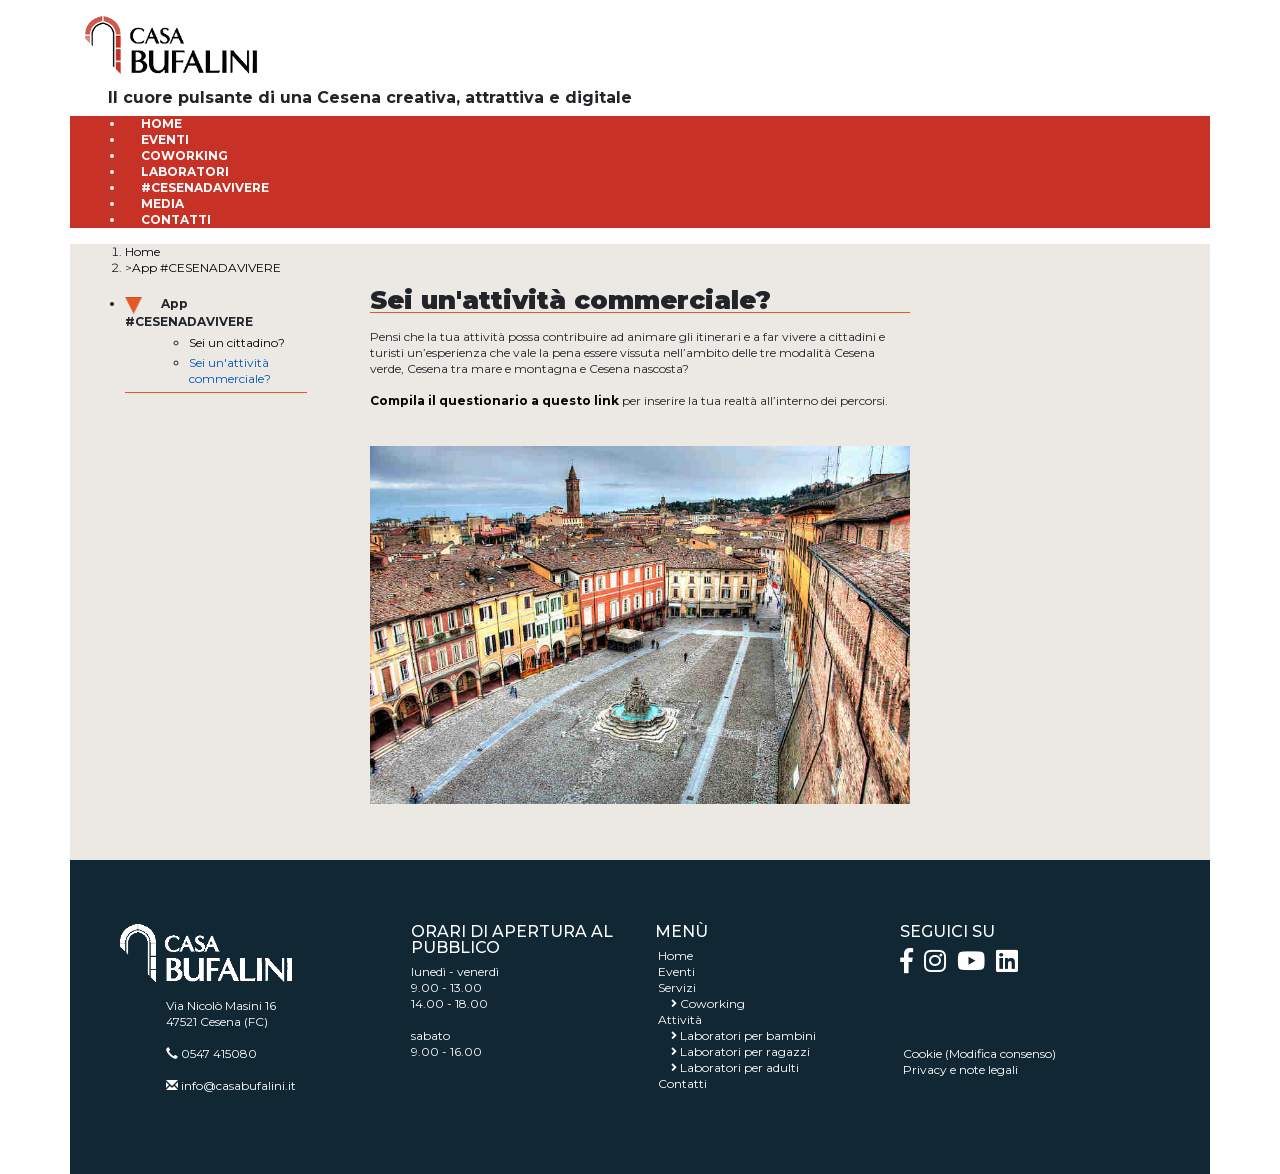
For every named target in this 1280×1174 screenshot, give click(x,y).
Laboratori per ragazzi (745, 1051)
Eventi (676, 971)
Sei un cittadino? (237, 342)
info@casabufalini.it (238, 1085)
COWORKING (184, 155)
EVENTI (165, 139)
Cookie (922, 1053)
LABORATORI (185, 171)
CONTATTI (176, 219)
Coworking (712, 1003)
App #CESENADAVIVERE (206, 267)
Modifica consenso (1000, 1053)
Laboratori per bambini (748, 1035)
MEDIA (162, 203)
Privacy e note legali (960, 1069)
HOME (161, 123)
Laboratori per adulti (739, 1067)
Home (142, 251)
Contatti (682, 1083)
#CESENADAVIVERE (205, 187)
